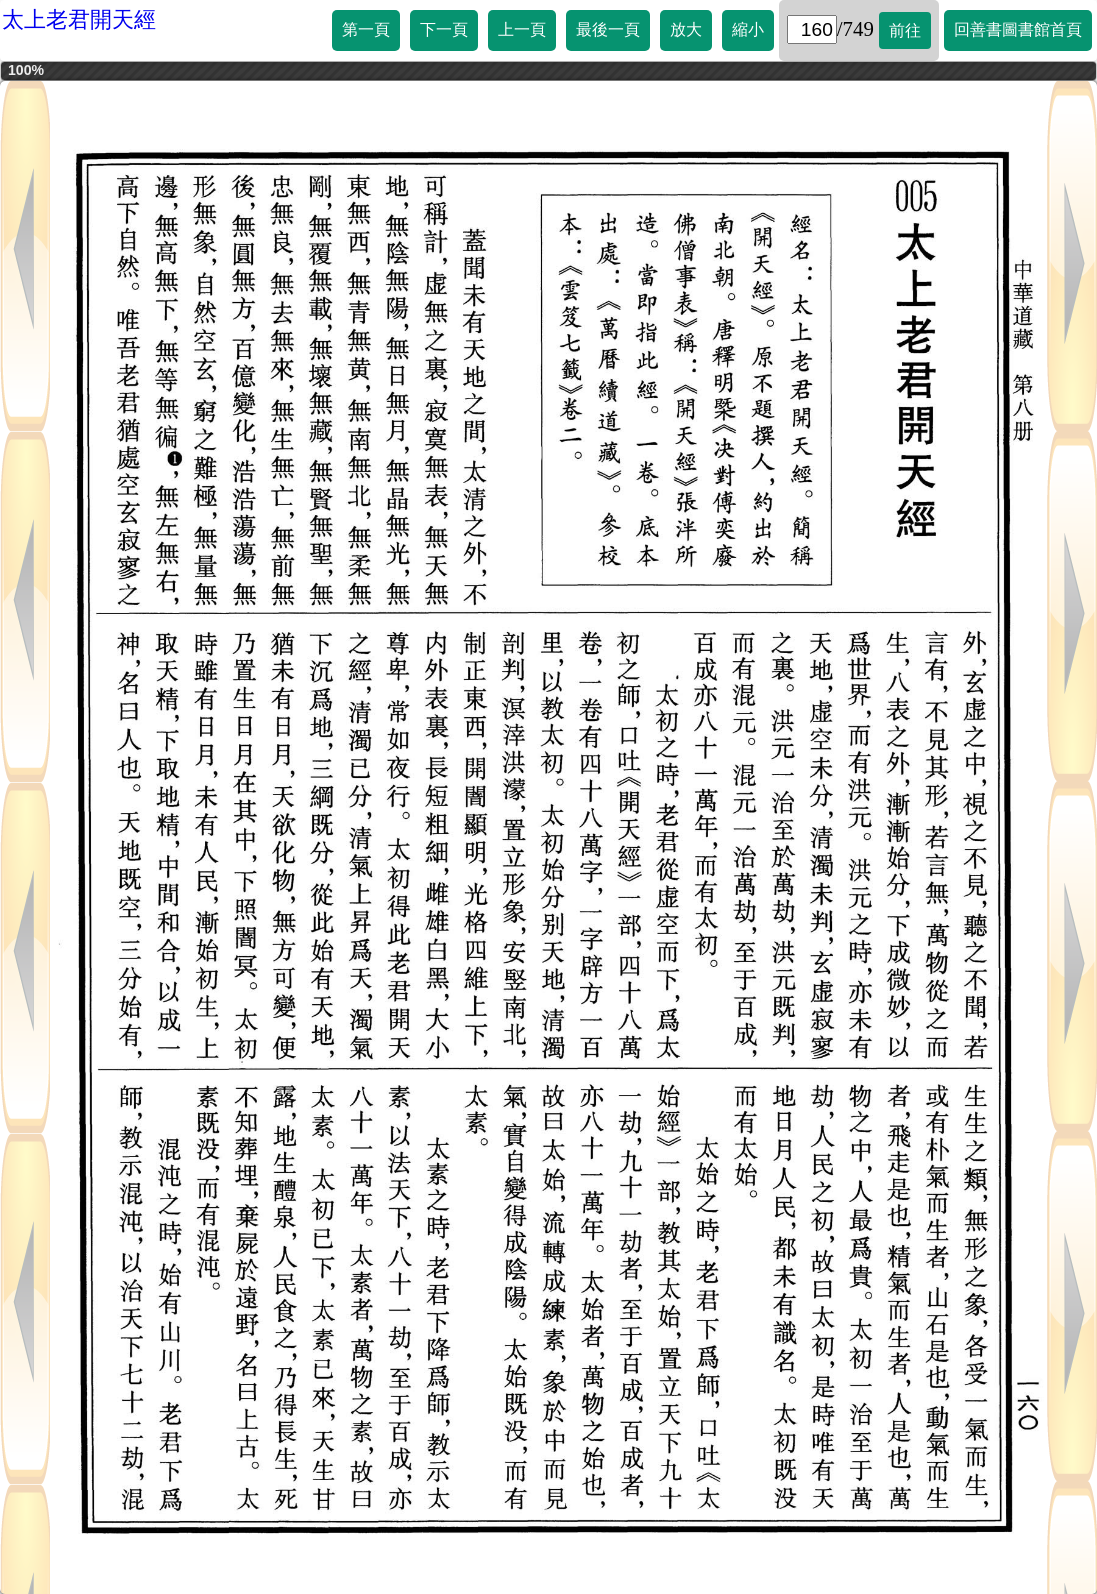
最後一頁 (608, 29)
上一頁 (522, 29)
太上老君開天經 (79, 19)
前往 (905, 30)
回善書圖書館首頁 (1018, 29)
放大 (686, 29)
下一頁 (444, 29)
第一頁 (366, 29)
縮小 (748, 29)
